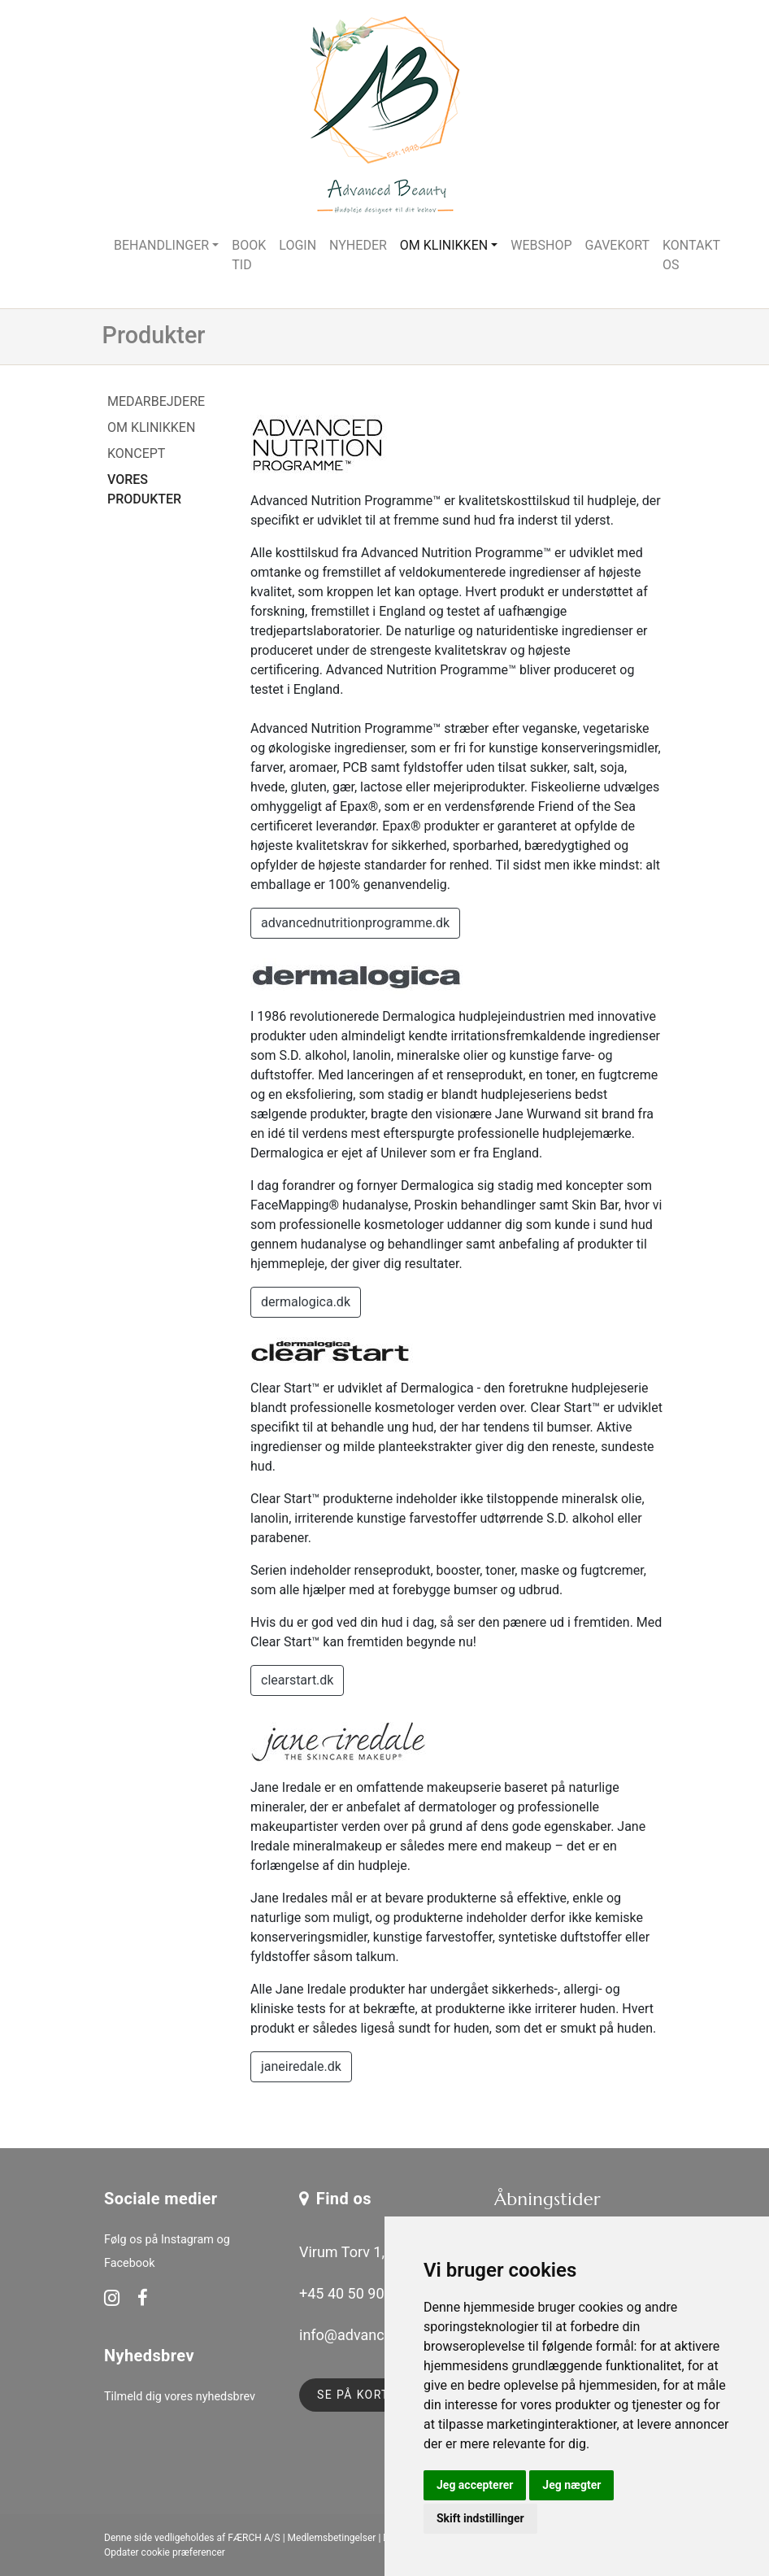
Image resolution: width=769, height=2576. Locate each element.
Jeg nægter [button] (571, 2484)
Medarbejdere (156, 401)
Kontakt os (691, 255)
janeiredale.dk (301, 2066)
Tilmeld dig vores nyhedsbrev (179, 2397)
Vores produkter (144, 489)
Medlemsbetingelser (332, 2537)
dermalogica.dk (305, 1302)
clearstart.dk (297, 1680)
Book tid (249, 255)
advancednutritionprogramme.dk (355, 923)
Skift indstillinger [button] (480, 2518)
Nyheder (358, 245)
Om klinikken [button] (444, 245)
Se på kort (353, 2394)
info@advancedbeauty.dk (381, 2334)
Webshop (540, 245)
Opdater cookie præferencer (164, 2552)
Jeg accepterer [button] (475, 2484)
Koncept (136, 453)
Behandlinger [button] (161, 245)
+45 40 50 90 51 (351, 2293)
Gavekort (617, 245)
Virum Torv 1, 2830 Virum (381, 2251)
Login (297, 245)
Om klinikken (151, 427)
